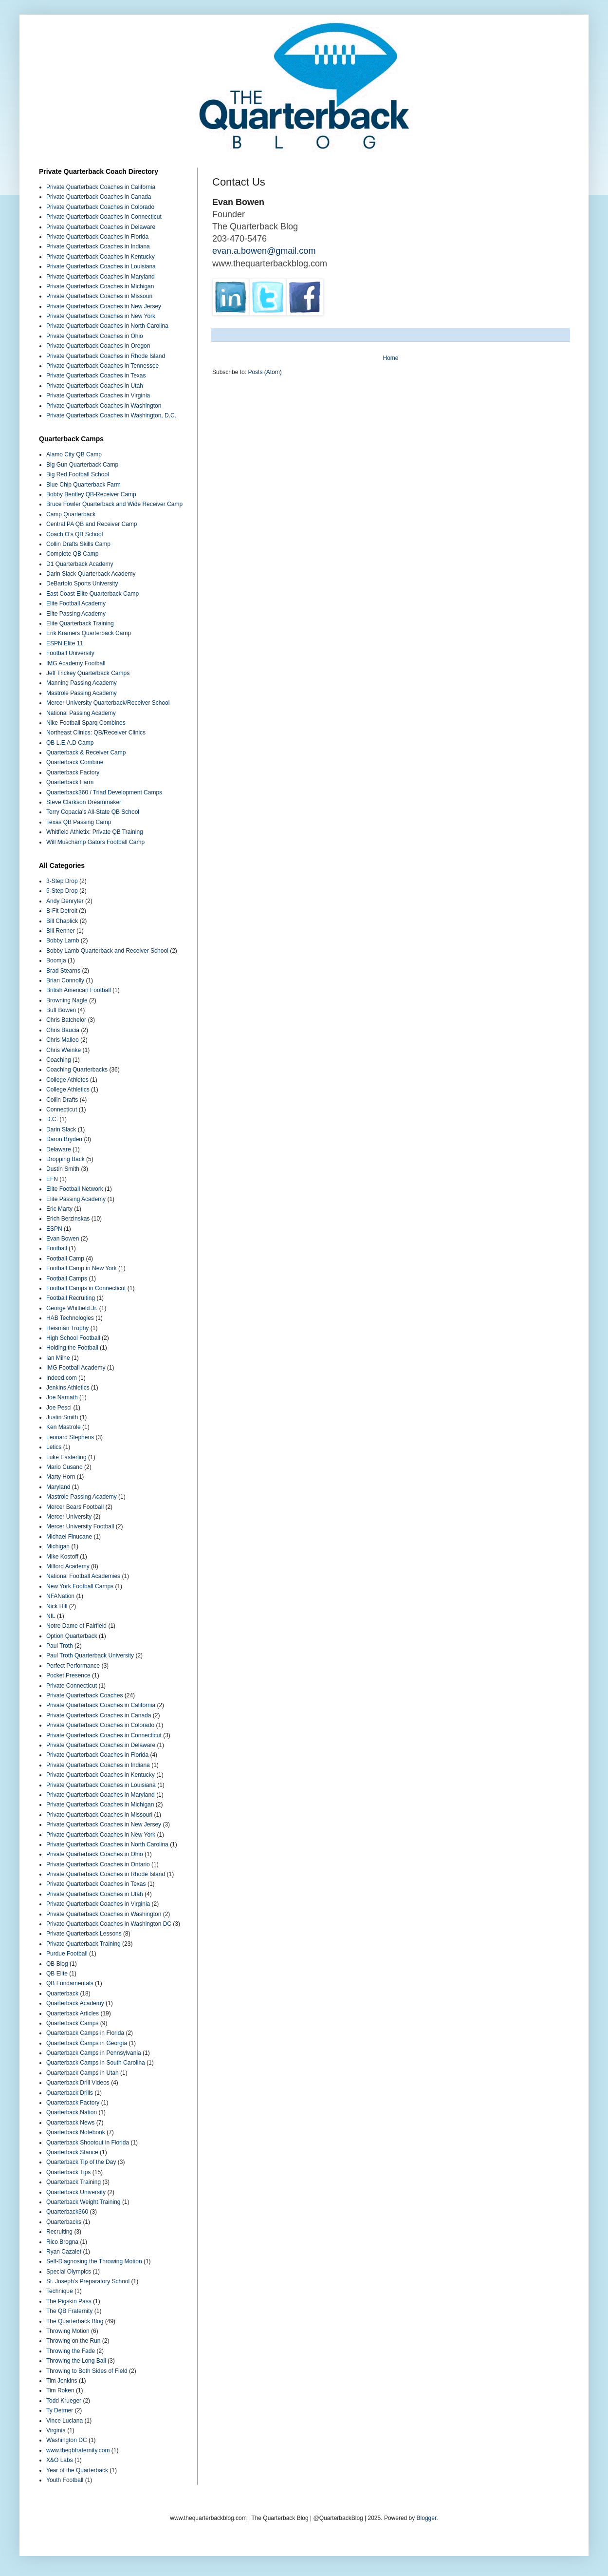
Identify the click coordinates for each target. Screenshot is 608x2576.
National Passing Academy (81, 713)
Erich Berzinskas (68, 1218)
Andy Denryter (65, 901)
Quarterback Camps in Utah (82, 2072)
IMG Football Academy (75, 1367)
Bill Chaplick (62, 921)
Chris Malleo (62, 1039)
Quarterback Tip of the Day (81, 2162)
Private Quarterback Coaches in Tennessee (102, 365)
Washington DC (66, 2440)
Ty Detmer (59, 2410)
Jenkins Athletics (68, 1387)
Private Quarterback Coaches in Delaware (100, 227)
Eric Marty (59, 1208)
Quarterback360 (67, 2211)
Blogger (427, 2518)
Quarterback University (76, 2192)
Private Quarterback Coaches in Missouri (99, 296)
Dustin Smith (62, 1169)
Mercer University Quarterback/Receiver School (107, 702)
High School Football (73, 1338)
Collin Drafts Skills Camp (78, 544)
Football (56, 1248)
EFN (52, 1179)
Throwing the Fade (70, 2351)
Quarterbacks (63, 2222)
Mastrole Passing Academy (81, 693)
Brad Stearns (63, 970)
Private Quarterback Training (83, 1943)
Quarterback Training (73, 2182)
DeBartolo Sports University (82, 583)
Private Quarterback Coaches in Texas (96, 375)
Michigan (58, 1546)
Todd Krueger (63, 2400)
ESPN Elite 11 (64, 643)
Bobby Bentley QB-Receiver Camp (91, 494)
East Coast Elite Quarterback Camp (92, 593)
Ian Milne (58, 1357)
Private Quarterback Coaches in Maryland (100, 276)
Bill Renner (60, 930)
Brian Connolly (65, 980)
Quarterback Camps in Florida (85, 2033)
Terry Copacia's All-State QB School (92, 812)
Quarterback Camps (72, 2023)
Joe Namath (62, 1397)
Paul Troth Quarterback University (90, 1655)
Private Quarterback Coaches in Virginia (98, 395)
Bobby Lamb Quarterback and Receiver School (107, 950)
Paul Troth (59, 1645)
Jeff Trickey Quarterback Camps (87, 673)
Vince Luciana (64, 2420)
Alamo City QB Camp (74, 454)
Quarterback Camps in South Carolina (95, 2062)
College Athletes (67, 1079)
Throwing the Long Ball (76, 2360)
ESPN (54, 1228)
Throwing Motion (68, 2331)
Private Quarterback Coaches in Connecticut (104, 216)
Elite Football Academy (76, 603)
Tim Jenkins (61, 2380)
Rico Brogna (62, 2241)
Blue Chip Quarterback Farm (83, 484)
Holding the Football (72, 1347)
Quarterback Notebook (75, 2132)
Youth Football (64, 2480)
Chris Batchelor (66, 1019)
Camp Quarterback (70, 514)
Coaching (58, 1059)
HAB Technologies (70, 1318)
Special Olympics (68, 2271)
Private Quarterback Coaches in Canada (98, 196)
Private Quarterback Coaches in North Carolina (107, 325)
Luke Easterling (66, 1457)
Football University (70, 653)
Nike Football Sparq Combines (86, 722)
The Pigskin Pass (69, 2301)
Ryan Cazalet (63, 2251)
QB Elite (57, 1973)
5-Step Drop (62, 890)
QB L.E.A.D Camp (69, 742)
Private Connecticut (71, 1685)
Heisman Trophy (67, 1328)
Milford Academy (68, 1566)
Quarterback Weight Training (83, 2202)
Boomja (56, 960)
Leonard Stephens (70, 1437)
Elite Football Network (74, 1188)
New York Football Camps (79, 1586)
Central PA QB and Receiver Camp (91, 524)
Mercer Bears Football (75, 1507)
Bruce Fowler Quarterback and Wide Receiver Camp (114, 504)
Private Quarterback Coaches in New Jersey (103, 306)
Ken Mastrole (63, 1427)
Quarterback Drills (69, 2092)
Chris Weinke (63, 1050)
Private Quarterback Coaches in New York (100, 316)
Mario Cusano (64, 1467)
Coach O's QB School (74, 534)
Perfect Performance (73, 1665)
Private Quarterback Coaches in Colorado (100, 207)
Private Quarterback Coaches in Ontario (98, 1864)
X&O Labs (59, 2460)
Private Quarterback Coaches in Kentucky (100, 256)
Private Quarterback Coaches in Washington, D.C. (111, 415)
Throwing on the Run (73, 2340)
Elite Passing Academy (76, 613)
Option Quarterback (71, 1636)
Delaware (58, 1149)
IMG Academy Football (75, 663)
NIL (50, 1616)
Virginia (56, 2430)
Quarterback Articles (72, 2013)
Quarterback (62, 1993)
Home (390, 358)
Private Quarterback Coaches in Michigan (100, 286)
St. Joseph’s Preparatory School (87, 2281)
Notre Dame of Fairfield (76, 1625)
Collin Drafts (62, 1099)
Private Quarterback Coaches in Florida (97, 236)
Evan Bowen (62, 1238)
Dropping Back (65, 1159)
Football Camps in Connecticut (86, 1288)
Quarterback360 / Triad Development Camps (104, 792)
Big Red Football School (77, 474)
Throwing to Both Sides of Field (87, 2371)
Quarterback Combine (74, 762)
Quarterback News (70, 2122)
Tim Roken (60, 2390)
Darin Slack (61, 1129)
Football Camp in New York (81, 1268)
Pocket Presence (68, 1675)
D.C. (52, 1119)
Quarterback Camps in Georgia (86, 2043)
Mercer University (69, 1516)
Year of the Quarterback (77, 2470)
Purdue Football (67, 1953)
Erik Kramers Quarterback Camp (88, 633)
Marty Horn (60, 1476)
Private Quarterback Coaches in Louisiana (101, 266)
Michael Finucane (69, 1536)
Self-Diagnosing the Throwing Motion (94, 2261)
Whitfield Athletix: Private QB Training (94, 831)
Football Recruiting (70, 1298)
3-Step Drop (62, 881)
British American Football (78, 990)
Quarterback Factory (72, 772)
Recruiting (59, 2231)
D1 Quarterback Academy (79, 564)
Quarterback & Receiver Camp (86, 752)
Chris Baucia (62, 1030)
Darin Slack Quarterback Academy (90, 573)
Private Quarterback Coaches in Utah (94, 385)
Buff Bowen (61, 1010)
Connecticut (61, 1109)
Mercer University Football (80, 1526)
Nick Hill (56, 1606)
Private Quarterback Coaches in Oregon (98, 345)
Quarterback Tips (68, 2172)
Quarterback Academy (75, 2003)
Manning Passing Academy (81, 682)
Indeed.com (61, 1377)
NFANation (60, 1596)
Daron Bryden (64, 1139)
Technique (59, 2291)
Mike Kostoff (62, 1556)
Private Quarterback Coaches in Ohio (94, 336)
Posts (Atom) (264, 372)
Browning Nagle (67, 1000)
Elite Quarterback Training (80, 623)
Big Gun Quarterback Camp (82, 464)
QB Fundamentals (69, 1983)
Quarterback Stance (72, 2152)
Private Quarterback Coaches (84, 1695)
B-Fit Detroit (61, 910)
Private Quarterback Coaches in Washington (103, 405)
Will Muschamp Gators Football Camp (95, 842)
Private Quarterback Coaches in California (100, 187)
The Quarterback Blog (74, 2321)
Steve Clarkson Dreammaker (83, 802)
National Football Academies (83, 1576)
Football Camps (66, 1278)
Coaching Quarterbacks (77, 1069)
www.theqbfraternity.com (78, 2450)
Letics (53, 1447)
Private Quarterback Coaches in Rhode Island (105, 356)
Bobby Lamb (62, 940)
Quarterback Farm (69, 782)
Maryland (58, 1487)
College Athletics (68, 1089)
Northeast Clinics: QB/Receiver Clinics (96, 732)
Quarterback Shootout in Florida (87, 2142)
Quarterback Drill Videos (78, 2082)
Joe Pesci (59, 1407)
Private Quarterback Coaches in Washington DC (108, 1923)
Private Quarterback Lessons (84, 1933)
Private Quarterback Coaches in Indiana (98, 246)
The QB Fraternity (69, 2311)
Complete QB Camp (72, 553)
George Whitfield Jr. (71, 1308)
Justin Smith (62, 1417)
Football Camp (65, 1258)
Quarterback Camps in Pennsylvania (93, 2053)
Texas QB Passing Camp (78, 822)
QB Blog (57, 1963)
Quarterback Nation (71, 2112)
